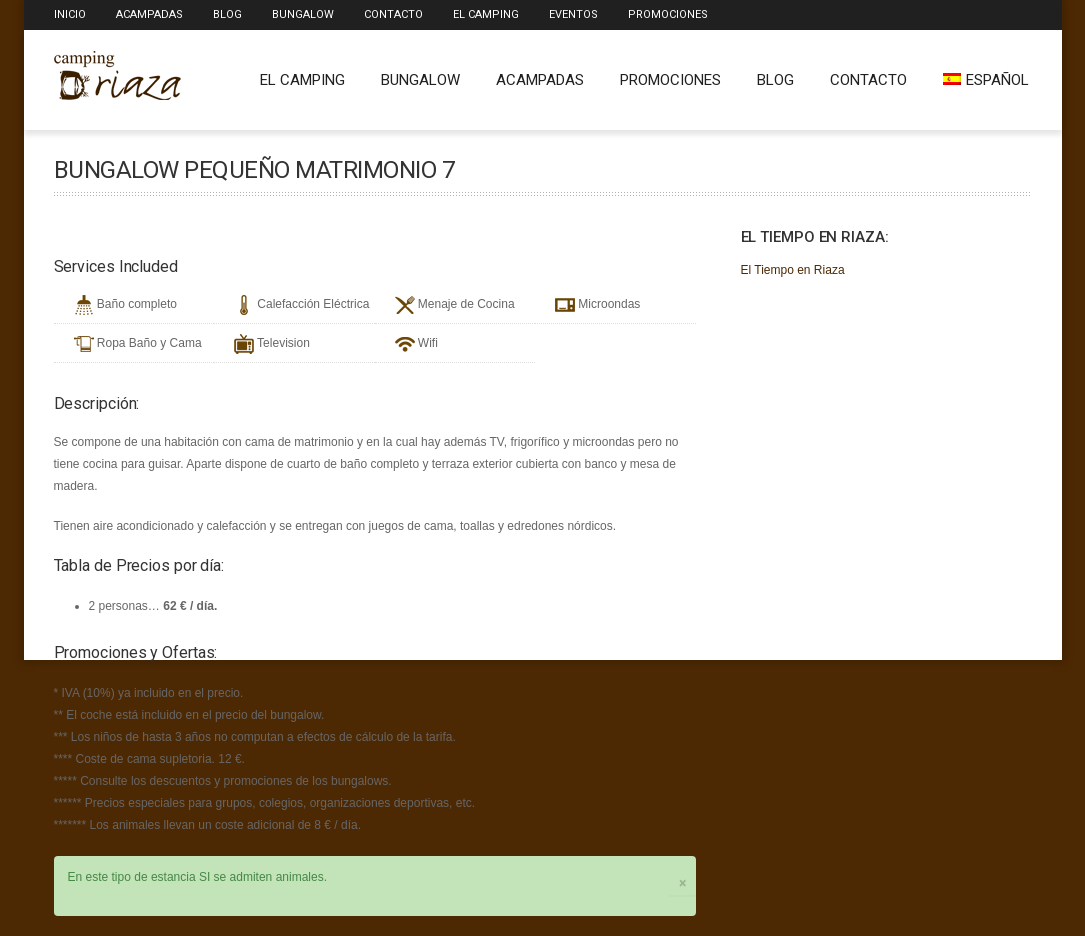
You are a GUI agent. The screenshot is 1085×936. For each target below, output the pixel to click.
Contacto (393, 14)
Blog (227, 14)
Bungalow (303, 14)
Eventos (573, 14)
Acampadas (149, 14)
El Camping (486, 14)
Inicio (70, 14)
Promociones (668, 14)
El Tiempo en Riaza (793, 270)
